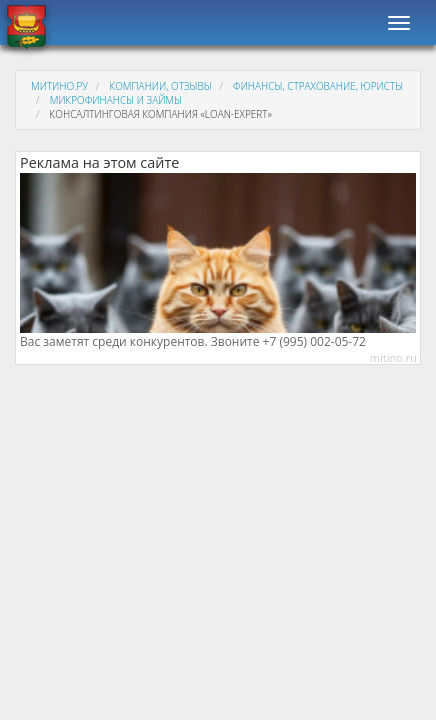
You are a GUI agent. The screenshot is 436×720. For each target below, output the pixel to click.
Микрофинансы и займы (116, 100)
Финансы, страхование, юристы (318, 86)
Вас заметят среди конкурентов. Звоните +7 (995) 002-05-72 (193, 342)
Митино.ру (59, 86)
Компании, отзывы (160, 86)
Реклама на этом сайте (99, 163)
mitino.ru (393, 357)
